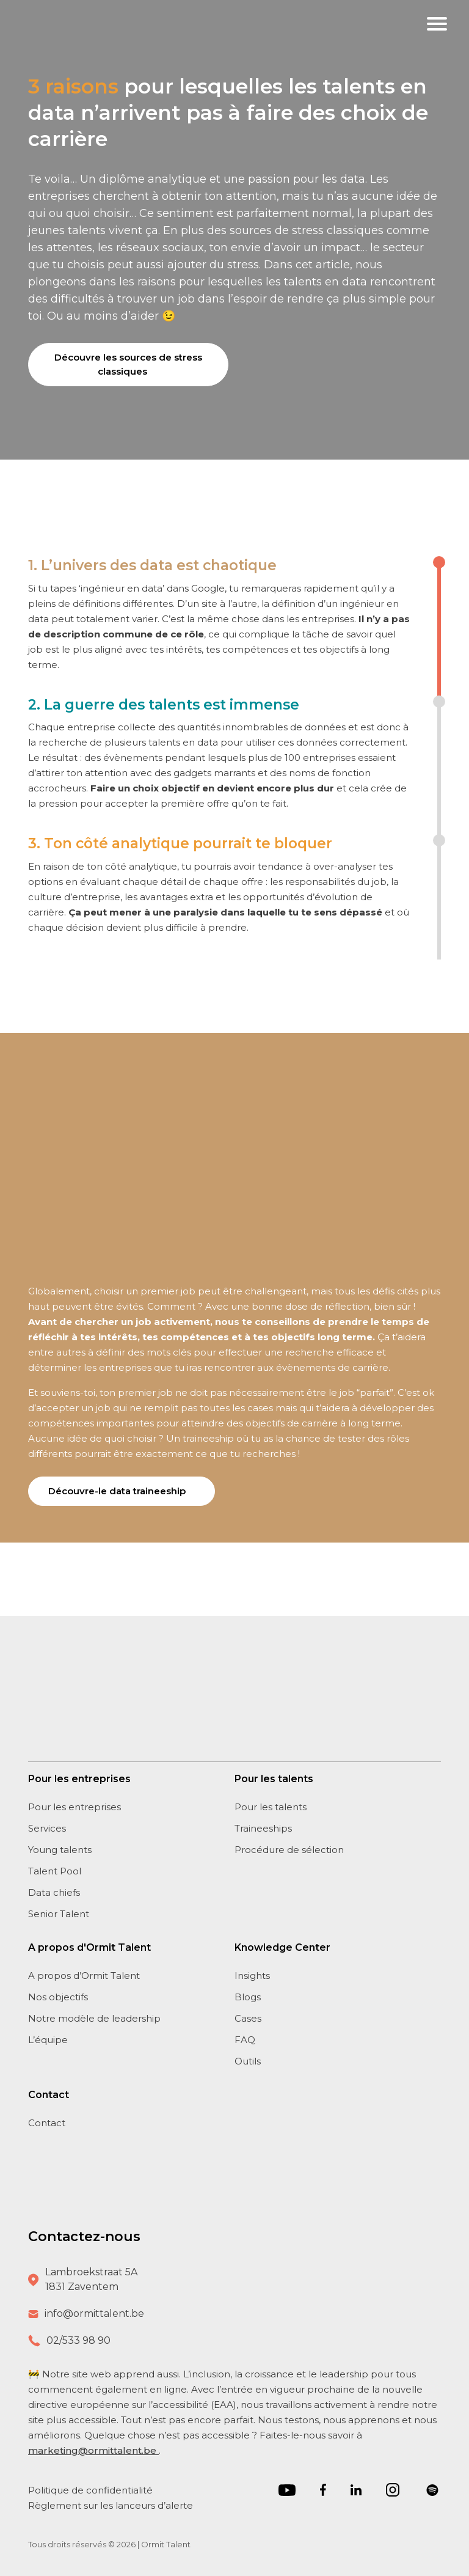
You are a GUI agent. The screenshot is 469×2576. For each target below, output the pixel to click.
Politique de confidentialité (91, 2490)
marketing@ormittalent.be (93, 2450)
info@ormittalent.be (94, 2313)
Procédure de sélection (289, 1849)
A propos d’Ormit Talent (84, 1975)
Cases (247, 2018)
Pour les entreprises (74, 1807)
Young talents (60, 1849)
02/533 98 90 (78, 2340)
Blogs (247, 1997)
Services (47, 1828)
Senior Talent (58, 1914)
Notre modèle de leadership (94, 2018)
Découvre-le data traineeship (117, 1491)
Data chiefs (54, 1892)
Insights (252, 1975)
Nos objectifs (58, 1997)
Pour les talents (270, 1807)
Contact (46, 2123)
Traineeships (263, 1828)
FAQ (244, 2040)
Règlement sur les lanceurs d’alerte (110, 2505)
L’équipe (48, 2040)
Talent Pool (54, 1871)
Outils (247, 2061)
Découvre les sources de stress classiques (128, 364)
